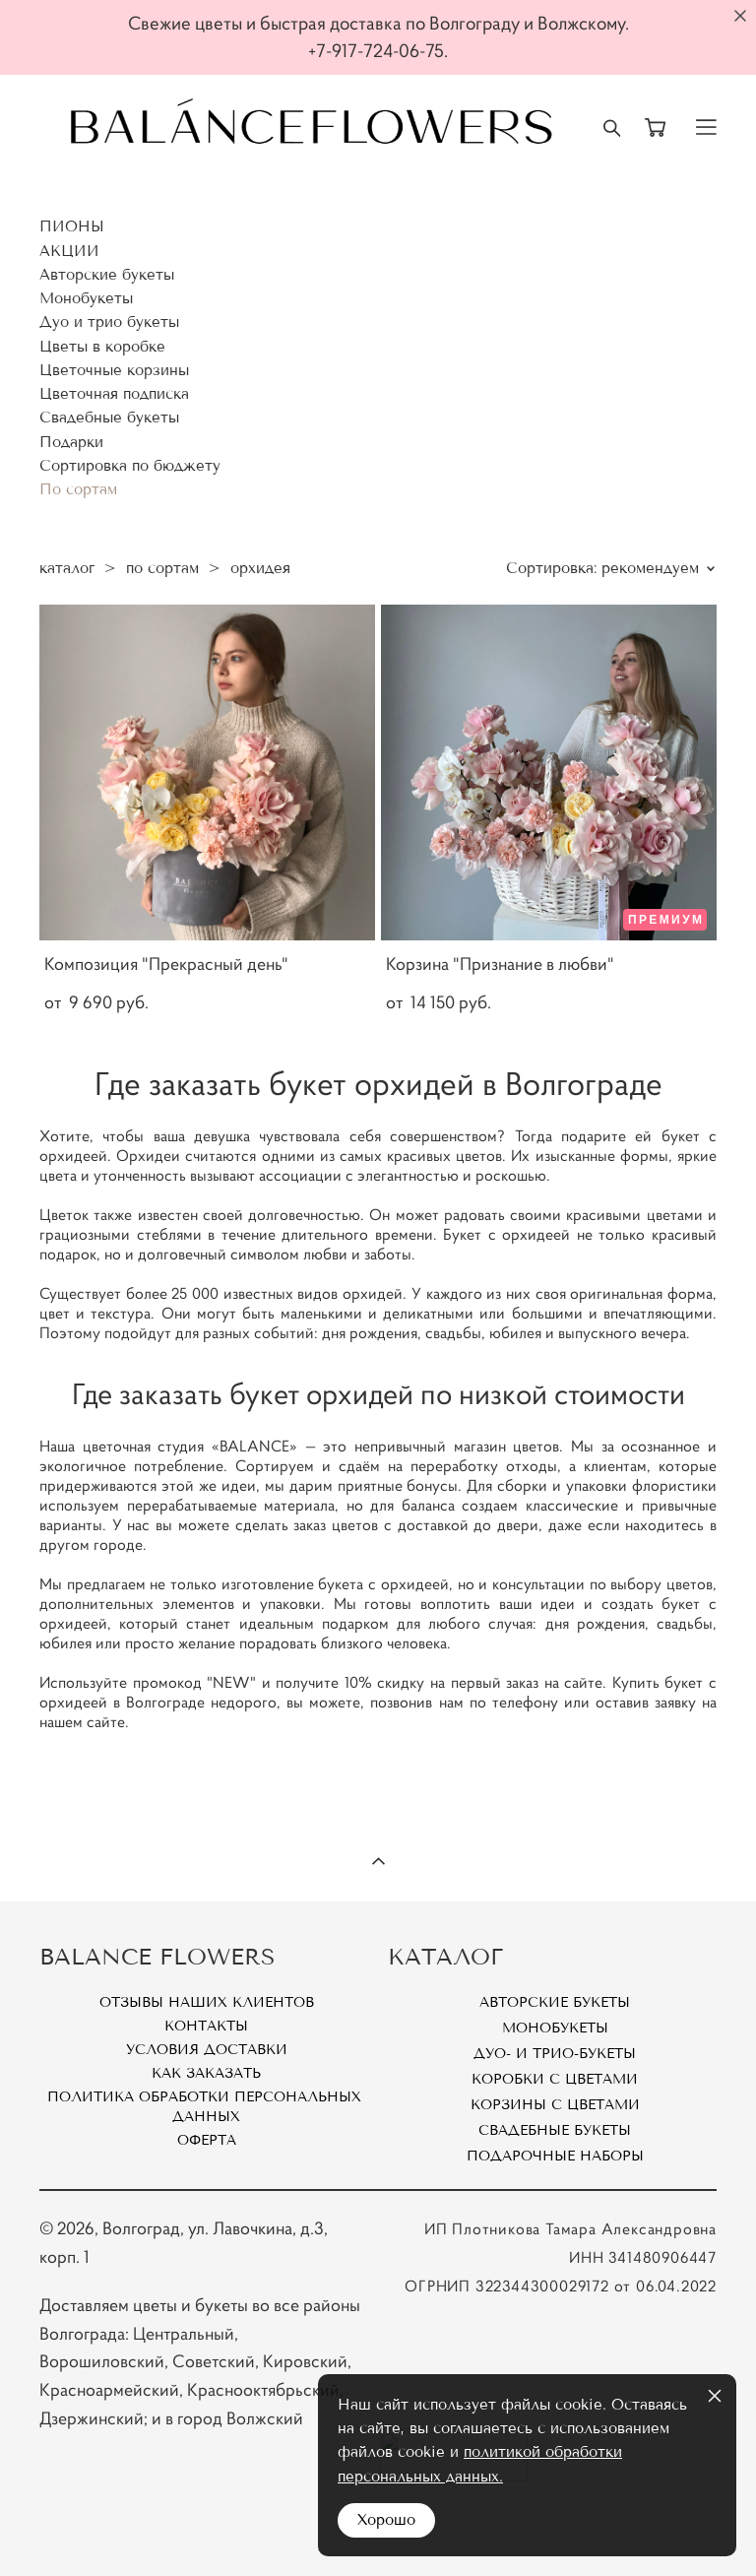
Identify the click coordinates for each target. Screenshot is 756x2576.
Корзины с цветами (555, 2104)
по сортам (162, 568)
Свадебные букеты (109, 417)
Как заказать (206, 2073)
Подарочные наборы (555, 2156)
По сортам (78, 489)
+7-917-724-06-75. (378, 50)
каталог (66, 568)
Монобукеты (86, 298)
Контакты (206, 2026)
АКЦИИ (69, 251)
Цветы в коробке (102, 346)
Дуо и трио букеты (109, 322)
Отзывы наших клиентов (206, 2002)
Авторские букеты (106, 275)
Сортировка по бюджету (129, 466)
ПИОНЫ (71, 226)
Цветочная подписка (114, 394)
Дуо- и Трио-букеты (554, 2053)
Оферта (206, 2140)
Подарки (71, 442)
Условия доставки (206, 2049)
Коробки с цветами (555, 2079)
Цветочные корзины (114, 370)
